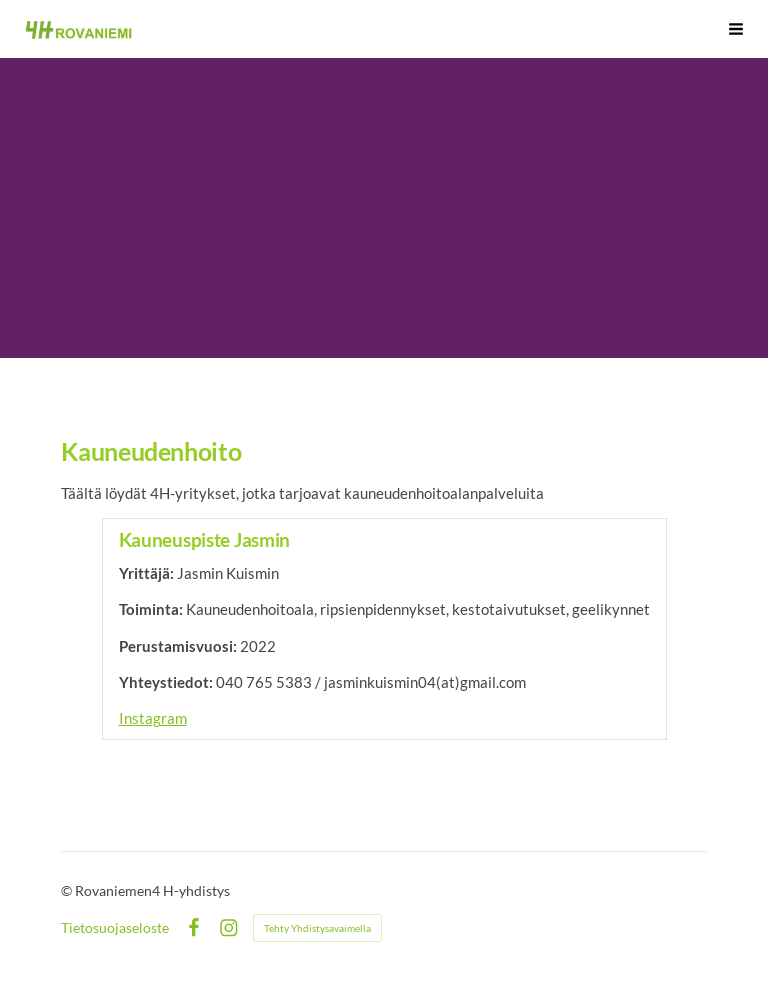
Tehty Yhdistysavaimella (317, 928)
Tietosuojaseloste (115, 928)
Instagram (153, 718)
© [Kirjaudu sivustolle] (68, 890)
